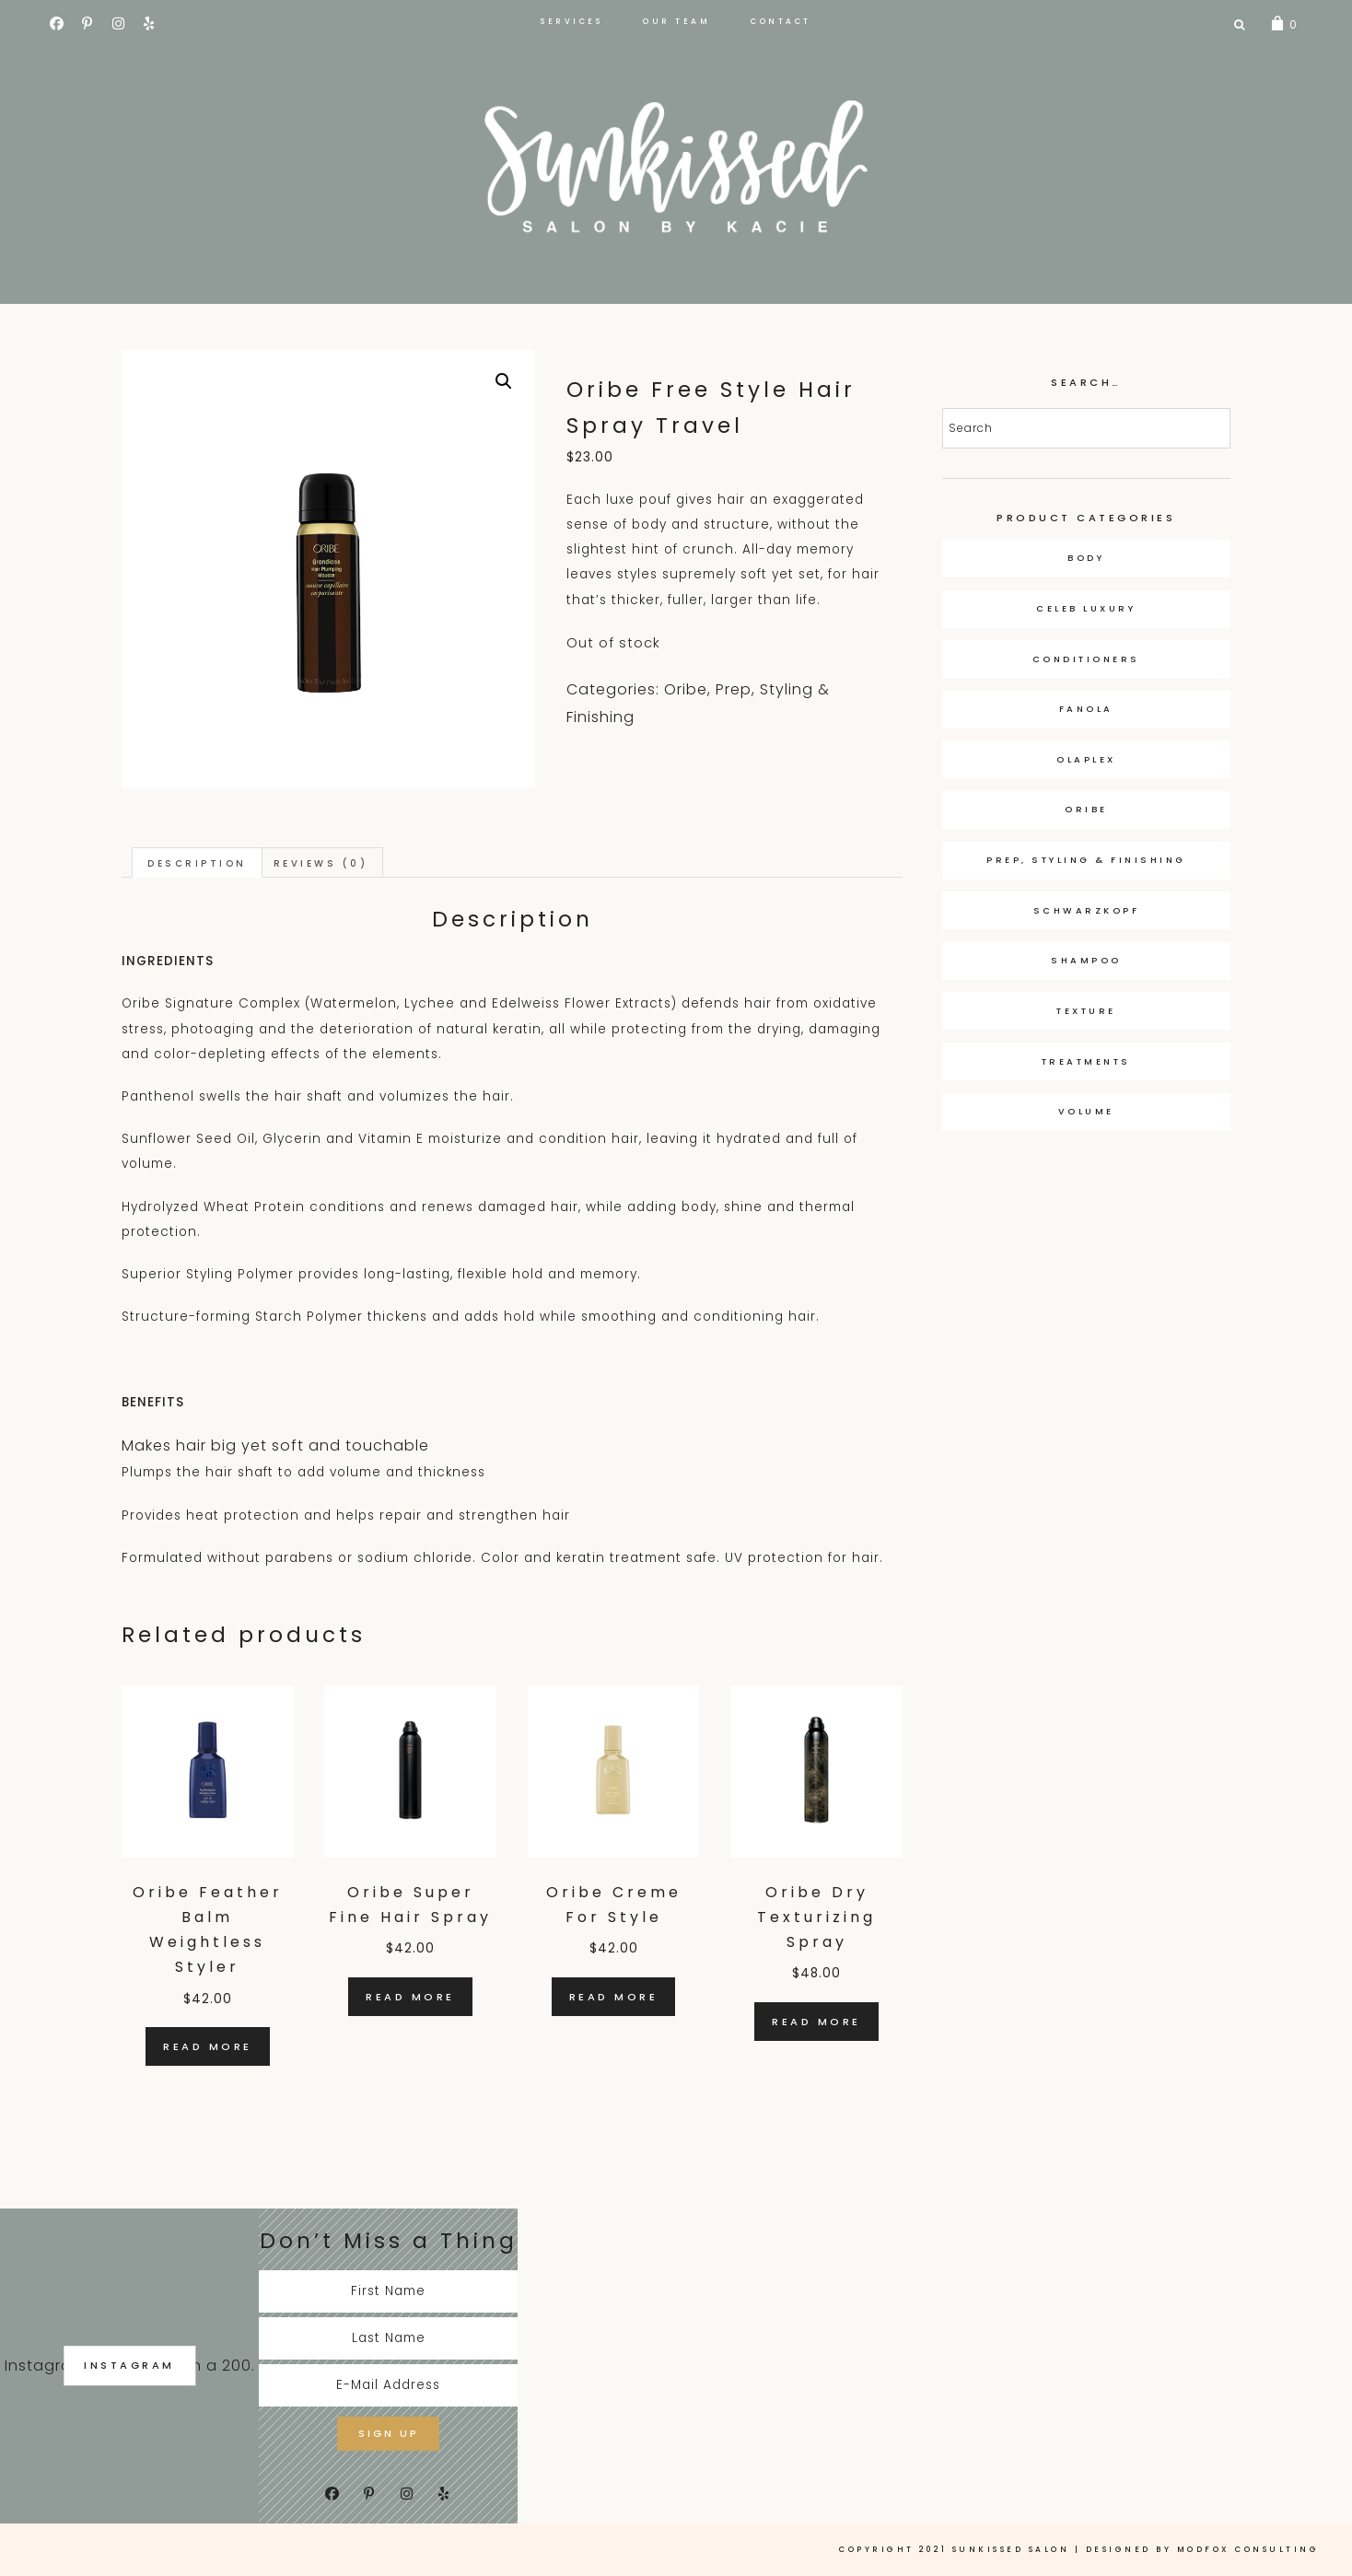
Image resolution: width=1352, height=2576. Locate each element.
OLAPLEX (1086, 759)
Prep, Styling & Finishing (1086, 860)
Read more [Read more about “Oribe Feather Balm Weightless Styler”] (207, 2047)
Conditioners (1086, 659)
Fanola (1086, 709)
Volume (1086, 1111)
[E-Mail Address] (388, 2387)
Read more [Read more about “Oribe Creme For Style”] (614, 1997)
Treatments (1086, 1061)
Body (1085, 558)
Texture (1086, 1011)
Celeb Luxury (1086, 608)
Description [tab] (199, 863)
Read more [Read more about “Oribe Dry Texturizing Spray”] (816, 2022)
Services (571, 21)
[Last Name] (388, 2339)
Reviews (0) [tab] (329, 863)
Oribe (685, 689)
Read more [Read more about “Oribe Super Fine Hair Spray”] (410, 1997)
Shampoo (1086, 960)
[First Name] (388, 2292)
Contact (781, 21)
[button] (503, 381)
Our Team (676, 21)
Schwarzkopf (1086, 910)
